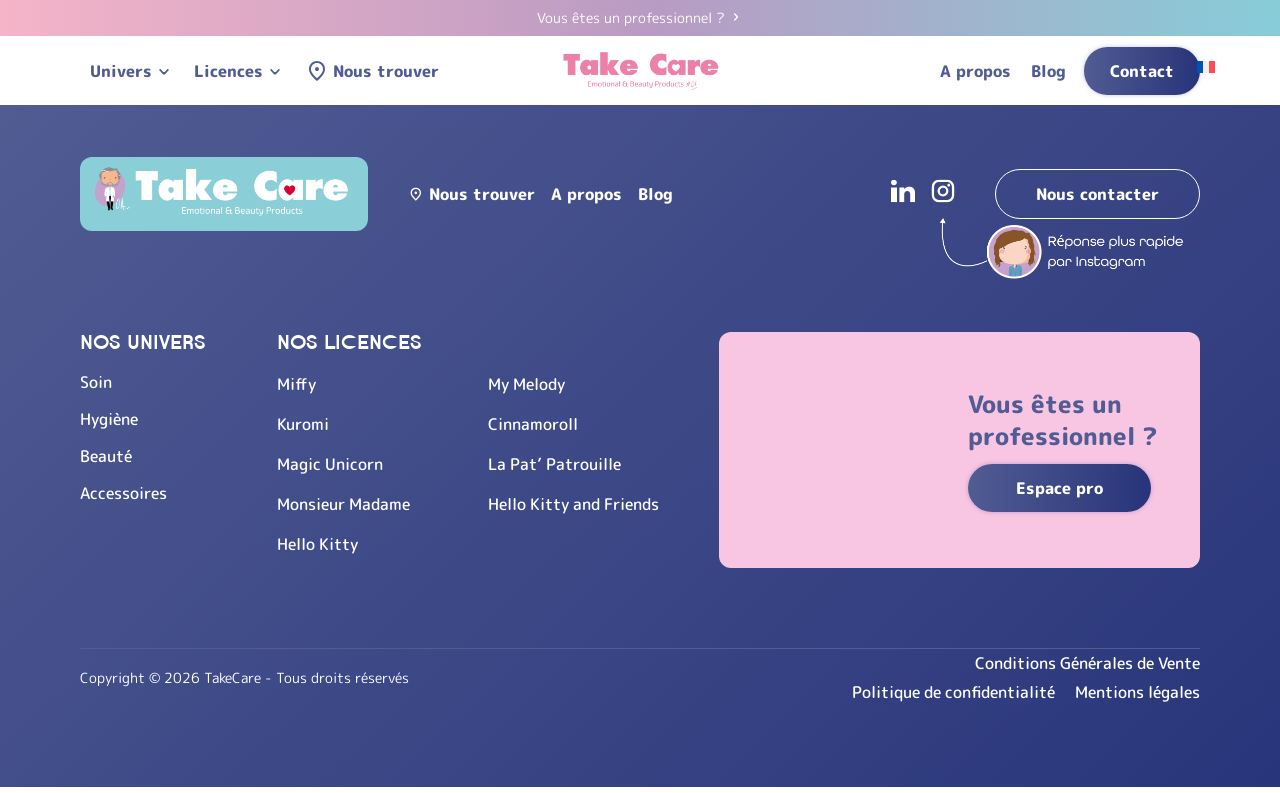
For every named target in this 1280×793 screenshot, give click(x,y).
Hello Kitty (317, 544)
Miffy (296, 384)
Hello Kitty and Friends (573, 504)
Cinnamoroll (533, 424)
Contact (1142, 71)
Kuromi (303, 424)
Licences (228, 71)
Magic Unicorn (330, 464)
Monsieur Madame (343, 504)
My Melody (526, 384)
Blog (1048, 71)
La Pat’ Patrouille (554, 464)
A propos (975, 71)
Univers (121, 71)
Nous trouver (386, 71)
